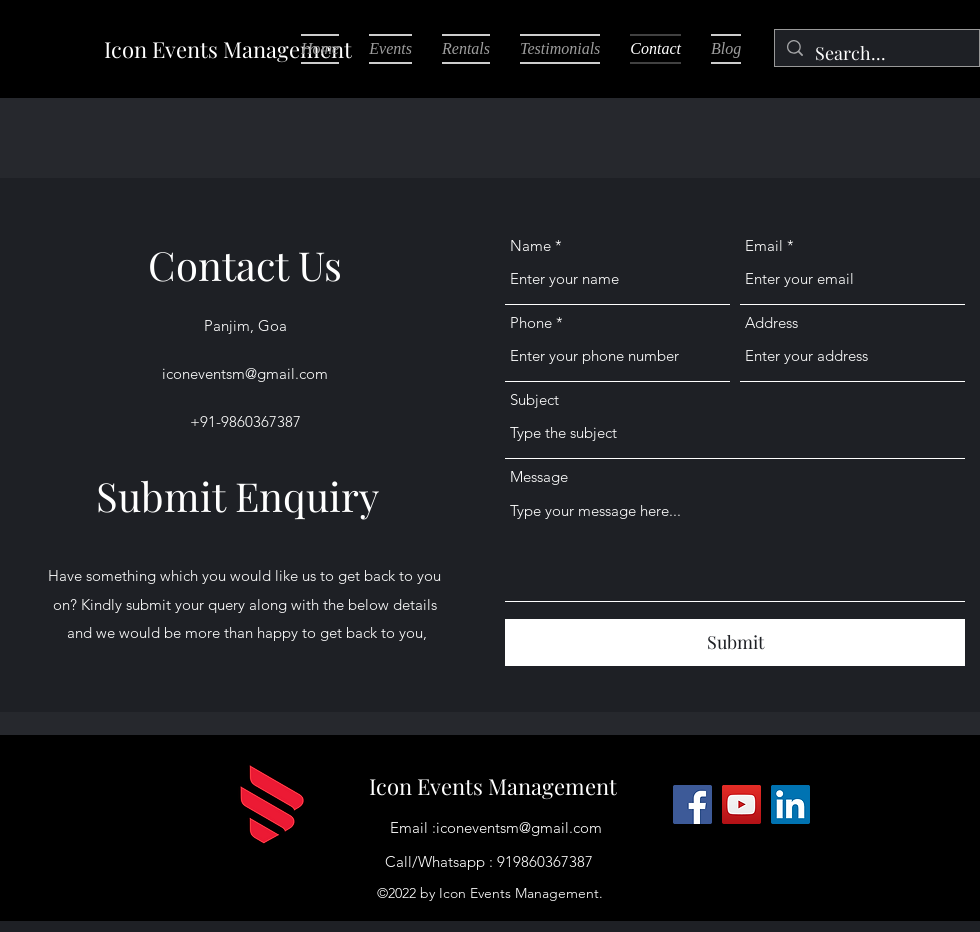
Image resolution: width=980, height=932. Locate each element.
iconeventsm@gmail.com (245, 373)
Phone (531, 322)
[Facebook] (692, 804)
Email (764, 245)
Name (530, 245)
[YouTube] (741, 804)
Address (771, 322)
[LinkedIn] (790, 804)
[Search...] (876, 54)
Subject (534, 399)
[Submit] (735, 642)
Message (539, 476)
